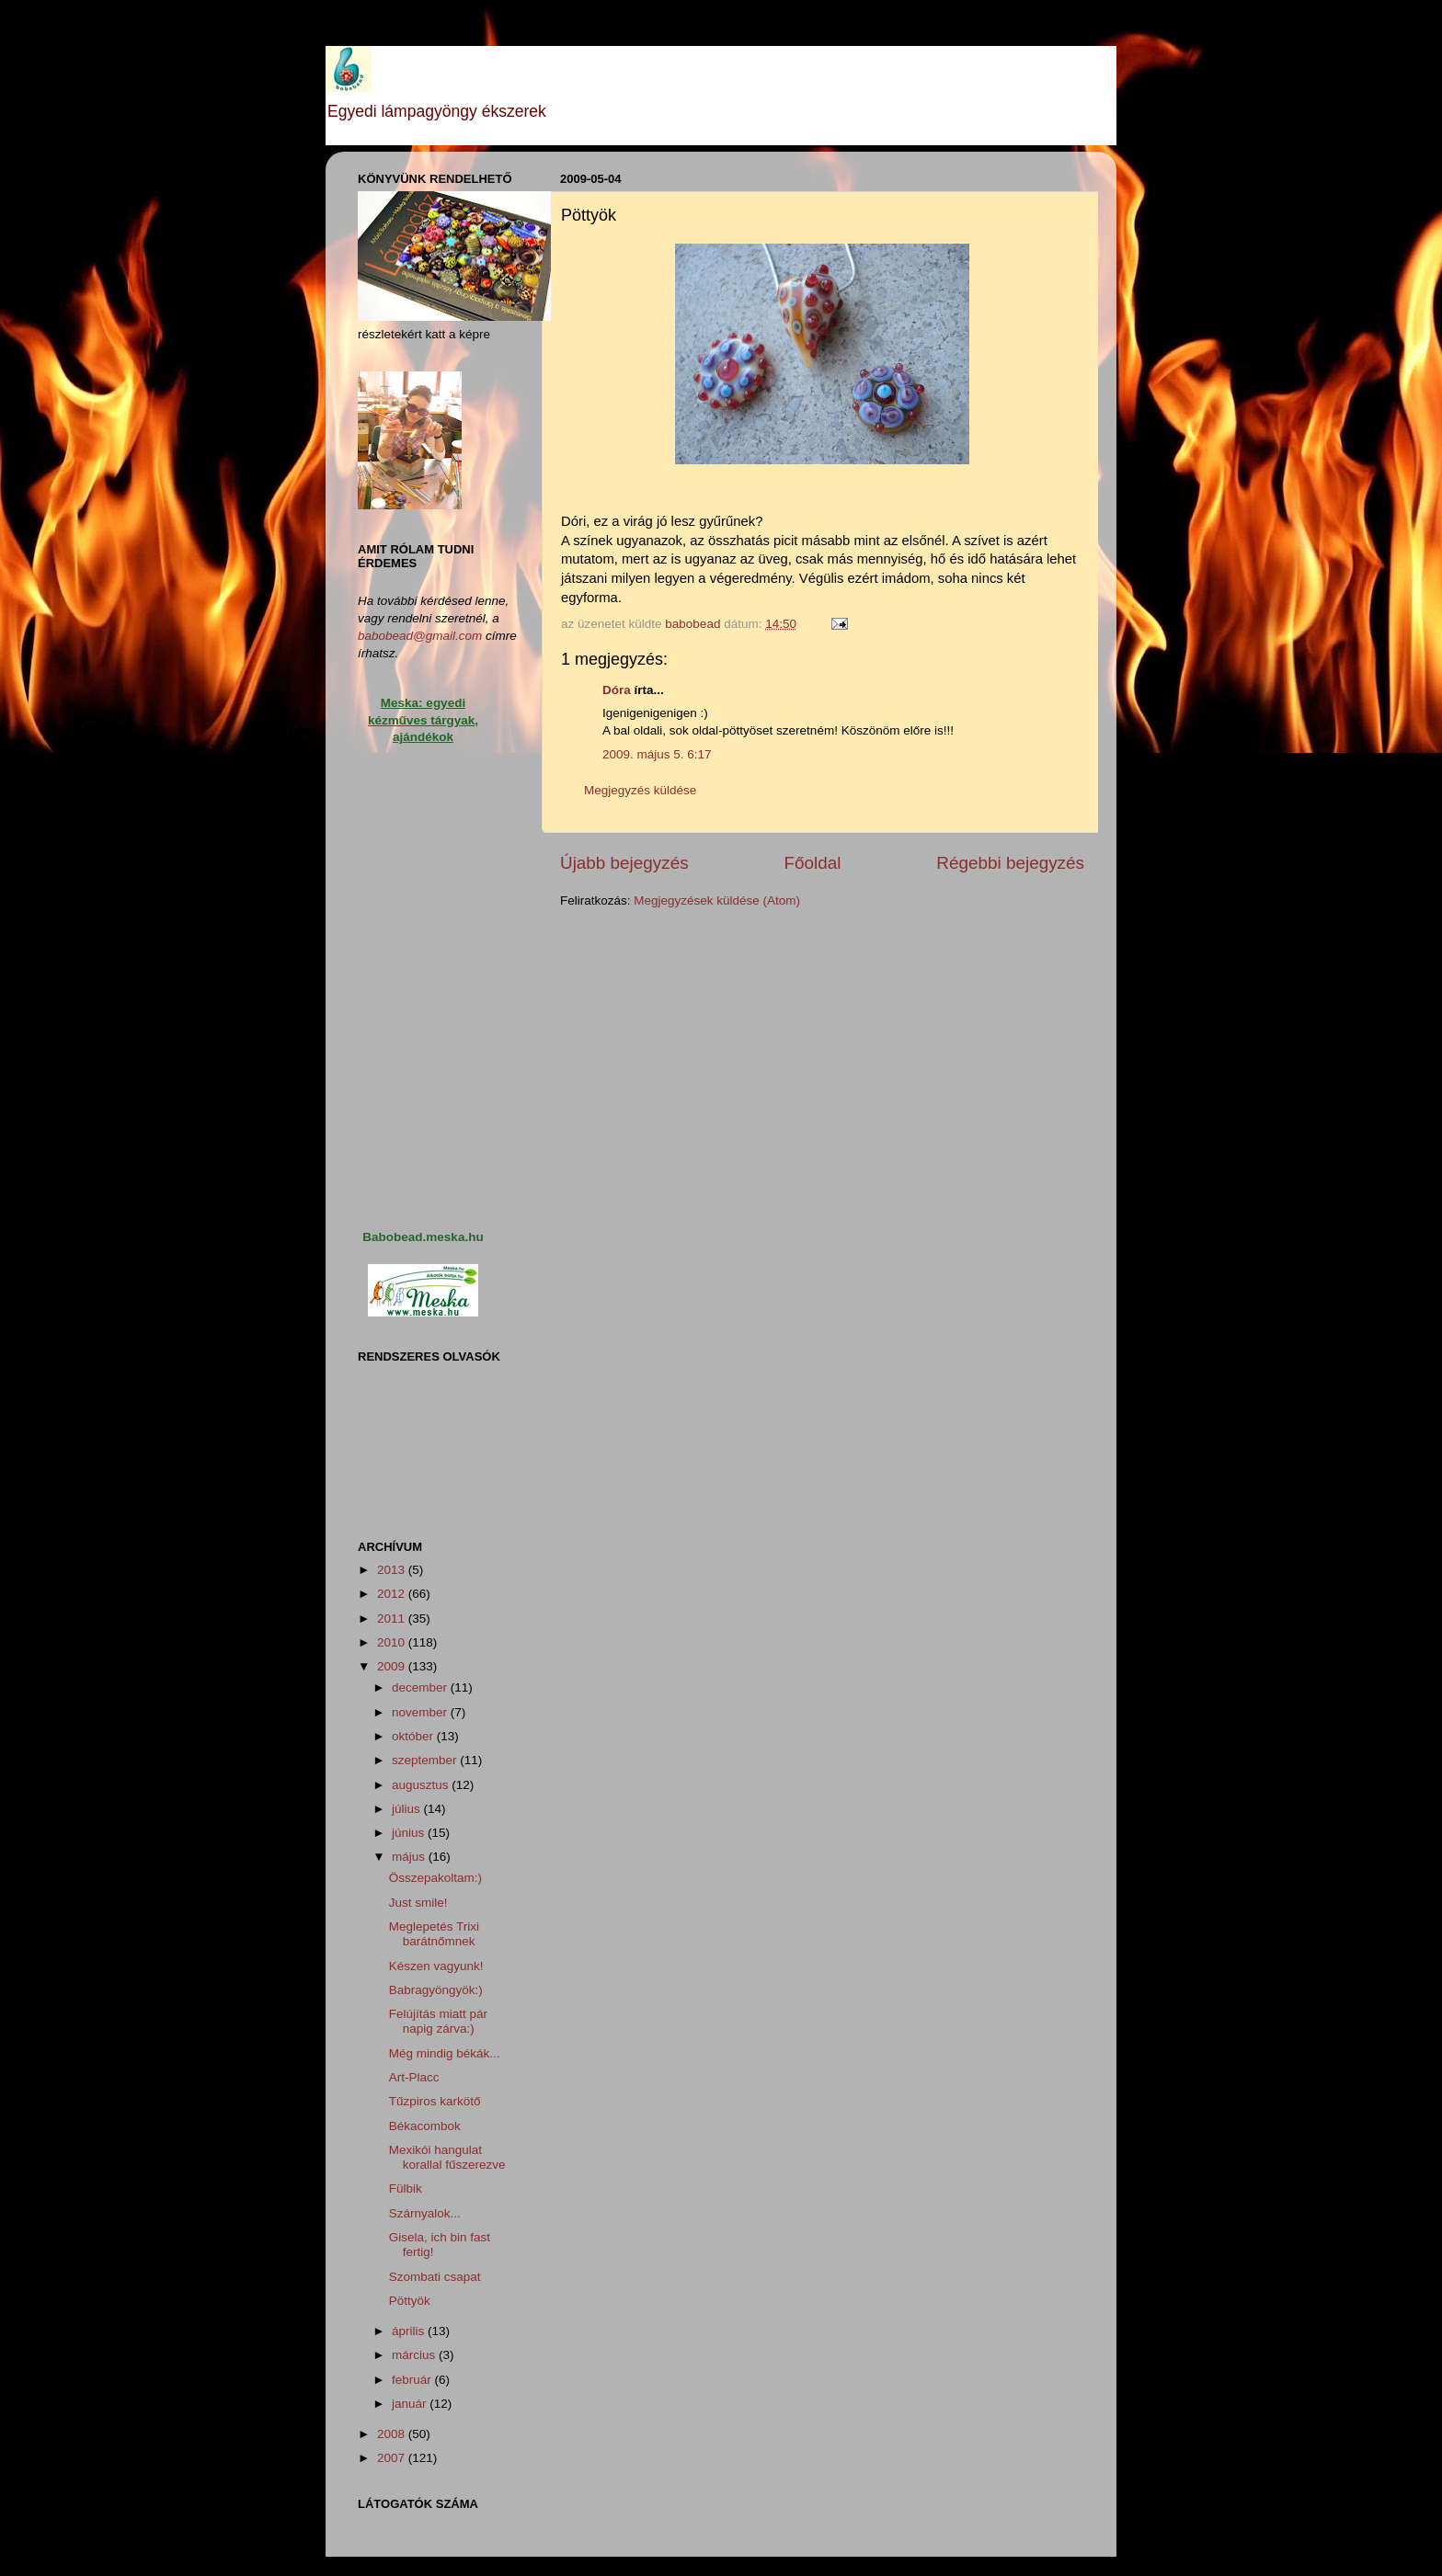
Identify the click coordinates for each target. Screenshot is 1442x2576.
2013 (392, 1570)
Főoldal (812, 862)
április (410, 2331)
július (408, 1809)
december (421, 1687)
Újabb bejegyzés (624, 862)
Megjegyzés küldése (640, 790)
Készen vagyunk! (436, 1966)
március (415, 2355)
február (413, 2380)
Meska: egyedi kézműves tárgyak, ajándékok (423, 720)
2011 (392, 1618)
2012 (392, 1594)
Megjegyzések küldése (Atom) (717, 900)
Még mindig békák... (444, 2053)
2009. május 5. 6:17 (657, 754)
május (410, 1857)
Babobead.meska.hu (422, 1237)
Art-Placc (414, 2077)
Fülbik (405, 2188)
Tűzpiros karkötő (435, 2101)
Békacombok (425, 2126)
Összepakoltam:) (435, 1878)
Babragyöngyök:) (436, 1990)
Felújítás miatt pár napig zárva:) (438, 2021)
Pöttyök (409, 2301)
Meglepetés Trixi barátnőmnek (434, 1934)
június (410, 1833)
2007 (392, 2458)
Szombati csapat (435, 2277)
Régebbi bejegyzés (1010, 862)
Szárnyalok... (425, 2213)
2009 (392, 1666)
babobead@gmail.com (420, 636)
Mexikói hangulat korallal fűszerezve (447, 2157)
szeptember (426, 1760)
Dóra (616, 690)
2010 (392, 1642)
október (414, 1736)
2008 (392, 2434)
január (410, 2404)
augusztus (422, 1785)
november (421, 1712)
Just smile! (418, 1902)
